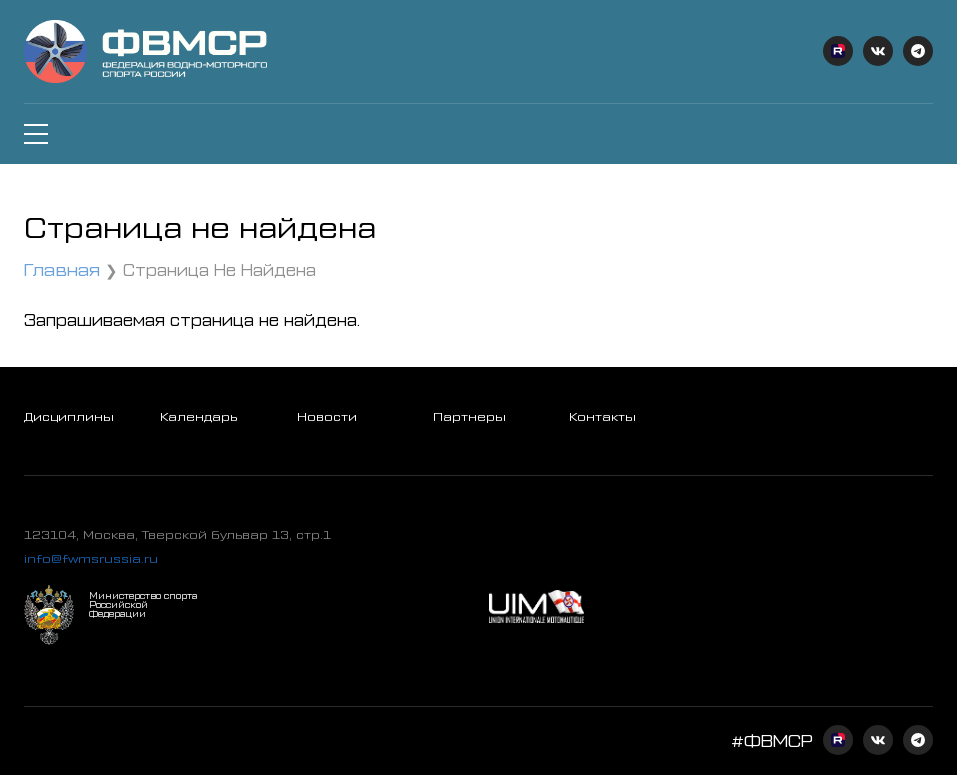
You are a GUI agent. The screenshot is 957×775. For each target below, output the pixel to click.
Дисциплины (69, 416)
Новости (327, 416)
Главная (62, 268)
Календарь (198, 416)
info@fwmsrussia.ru (91, 558)
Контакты (602, 416)
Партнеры (469, 416)
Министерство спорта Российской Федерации (143, 604)
